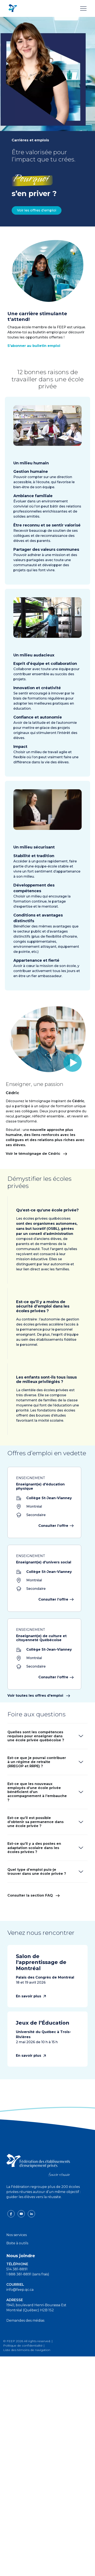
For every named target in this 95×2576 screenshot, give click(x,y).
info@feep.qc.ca (20, 2290)
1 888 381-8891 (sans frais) (27, 2274)
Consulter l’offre (55, 1526)
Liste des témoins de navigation (26, 2350)
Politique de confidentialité (23, 2345)
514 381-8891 (17, 2269)
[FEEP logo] (38, 2165)
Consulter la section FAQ (33, 1895)
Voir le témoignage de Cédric (45, 1154)
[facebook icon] (11, 2214)
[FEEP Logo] (12, 8)
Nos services (16, 2235)
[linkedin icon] (31, 2214)
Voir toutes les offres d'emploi (38, 1696)
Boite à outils (17, 2243)
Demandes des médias (25, 2320)
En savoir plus (31, 1996)
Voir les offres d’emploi (36, 210)
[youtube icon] (22, 2214)
